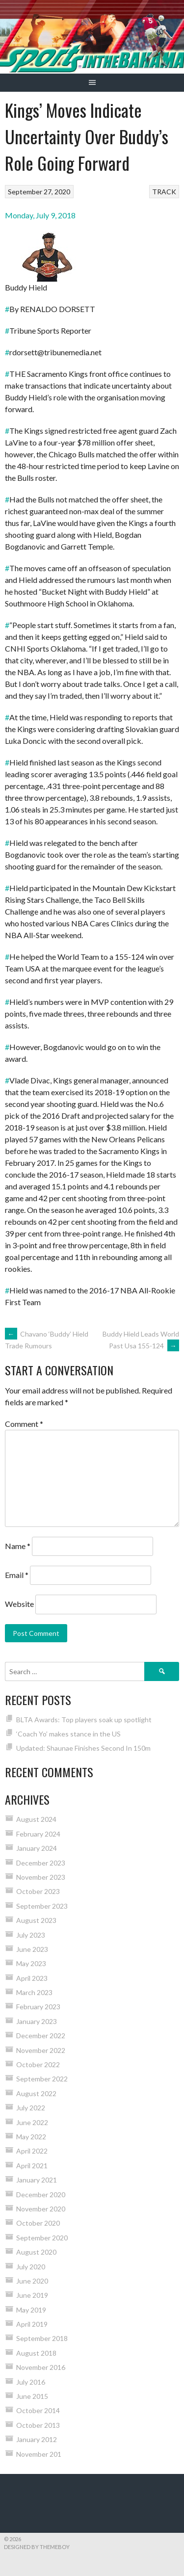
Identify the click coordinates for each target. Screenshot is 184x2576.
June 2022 (32, 2122)
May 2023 (31, 1963)
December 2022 (40, 2035)
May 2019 (31, 2310)
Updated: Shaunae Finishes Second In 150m (83, 1748)
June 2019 (32, 2295)
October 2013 (38, 2425)
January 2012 (36, 2439)
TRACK (164, 191)
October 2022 (38, 2064)
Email (16, 1574)
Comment (24, 1423)
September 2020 (42, 2238)
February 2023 (38, 2006)
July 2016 (30, 2382)
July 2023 (30, 1935)
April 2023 (32, 1978)
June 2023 (32, 1949)
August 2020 (36, 2252)
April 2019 (32, 2324)
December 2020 (40, 2194)
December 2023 (40, 1863)
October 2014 (38, 2410)
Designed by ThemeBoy (37, 2547)
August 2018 (36, 2353)
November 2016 (40, 2367)
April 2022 (32, 2151)
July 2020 (30, 2266)
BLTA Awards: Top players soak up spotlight (84, 1719)
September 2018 (42, 2338)
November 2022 (40, 2050)
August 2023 (36, 1920)
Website (19, 1603)
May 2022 (31, 2136)
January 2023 (36, 2021)
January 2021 (36, 2180)
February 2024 (38, 1834)
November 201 (38, 2454)
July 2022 (30, 2107)
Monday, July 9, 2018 (40, 215)
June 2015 (32, 2396)
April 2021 (32, 2165)
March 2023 (34, 1992)
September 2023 (42, 1906)
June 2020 (32, 2281)
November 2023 (40, 1877)
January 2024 (36, 1848)
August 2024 (36, 1819)
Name (17, 1546)
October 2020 (38, 2223)
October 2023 (38, 1891)
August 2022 (36, 2093)
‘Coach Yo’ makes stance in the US (68, 1734)
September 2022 (42, 2079)
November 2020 (40, 2209)
